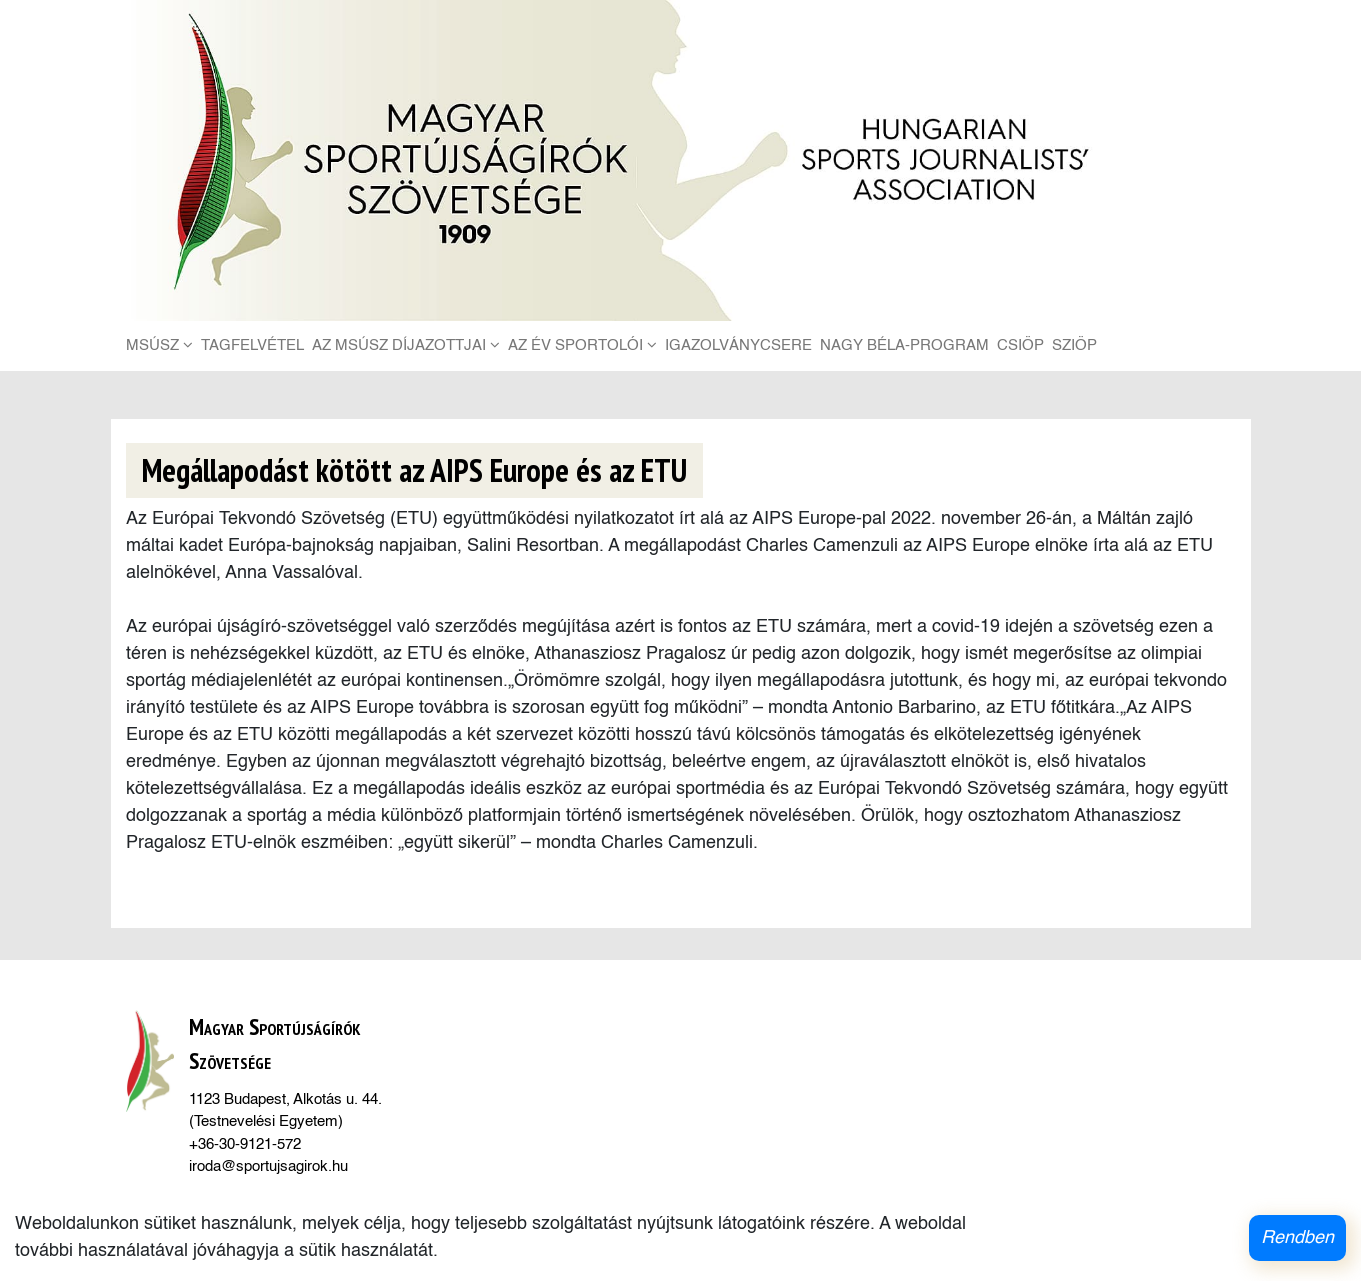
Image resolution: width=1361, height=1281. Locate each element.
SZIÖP (1074, 345)
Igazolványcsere (738, 345)
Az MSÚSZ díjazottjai (406, 345)
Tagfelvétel (252, 345)
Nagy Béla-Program (904, 345)
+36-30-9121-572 (245, 1144)
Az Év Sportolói (582, 345)
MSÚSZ (159, 345)
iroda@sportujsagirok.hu (268, 1166)
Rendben (1297, 1238)
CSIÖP (1020, 345)
